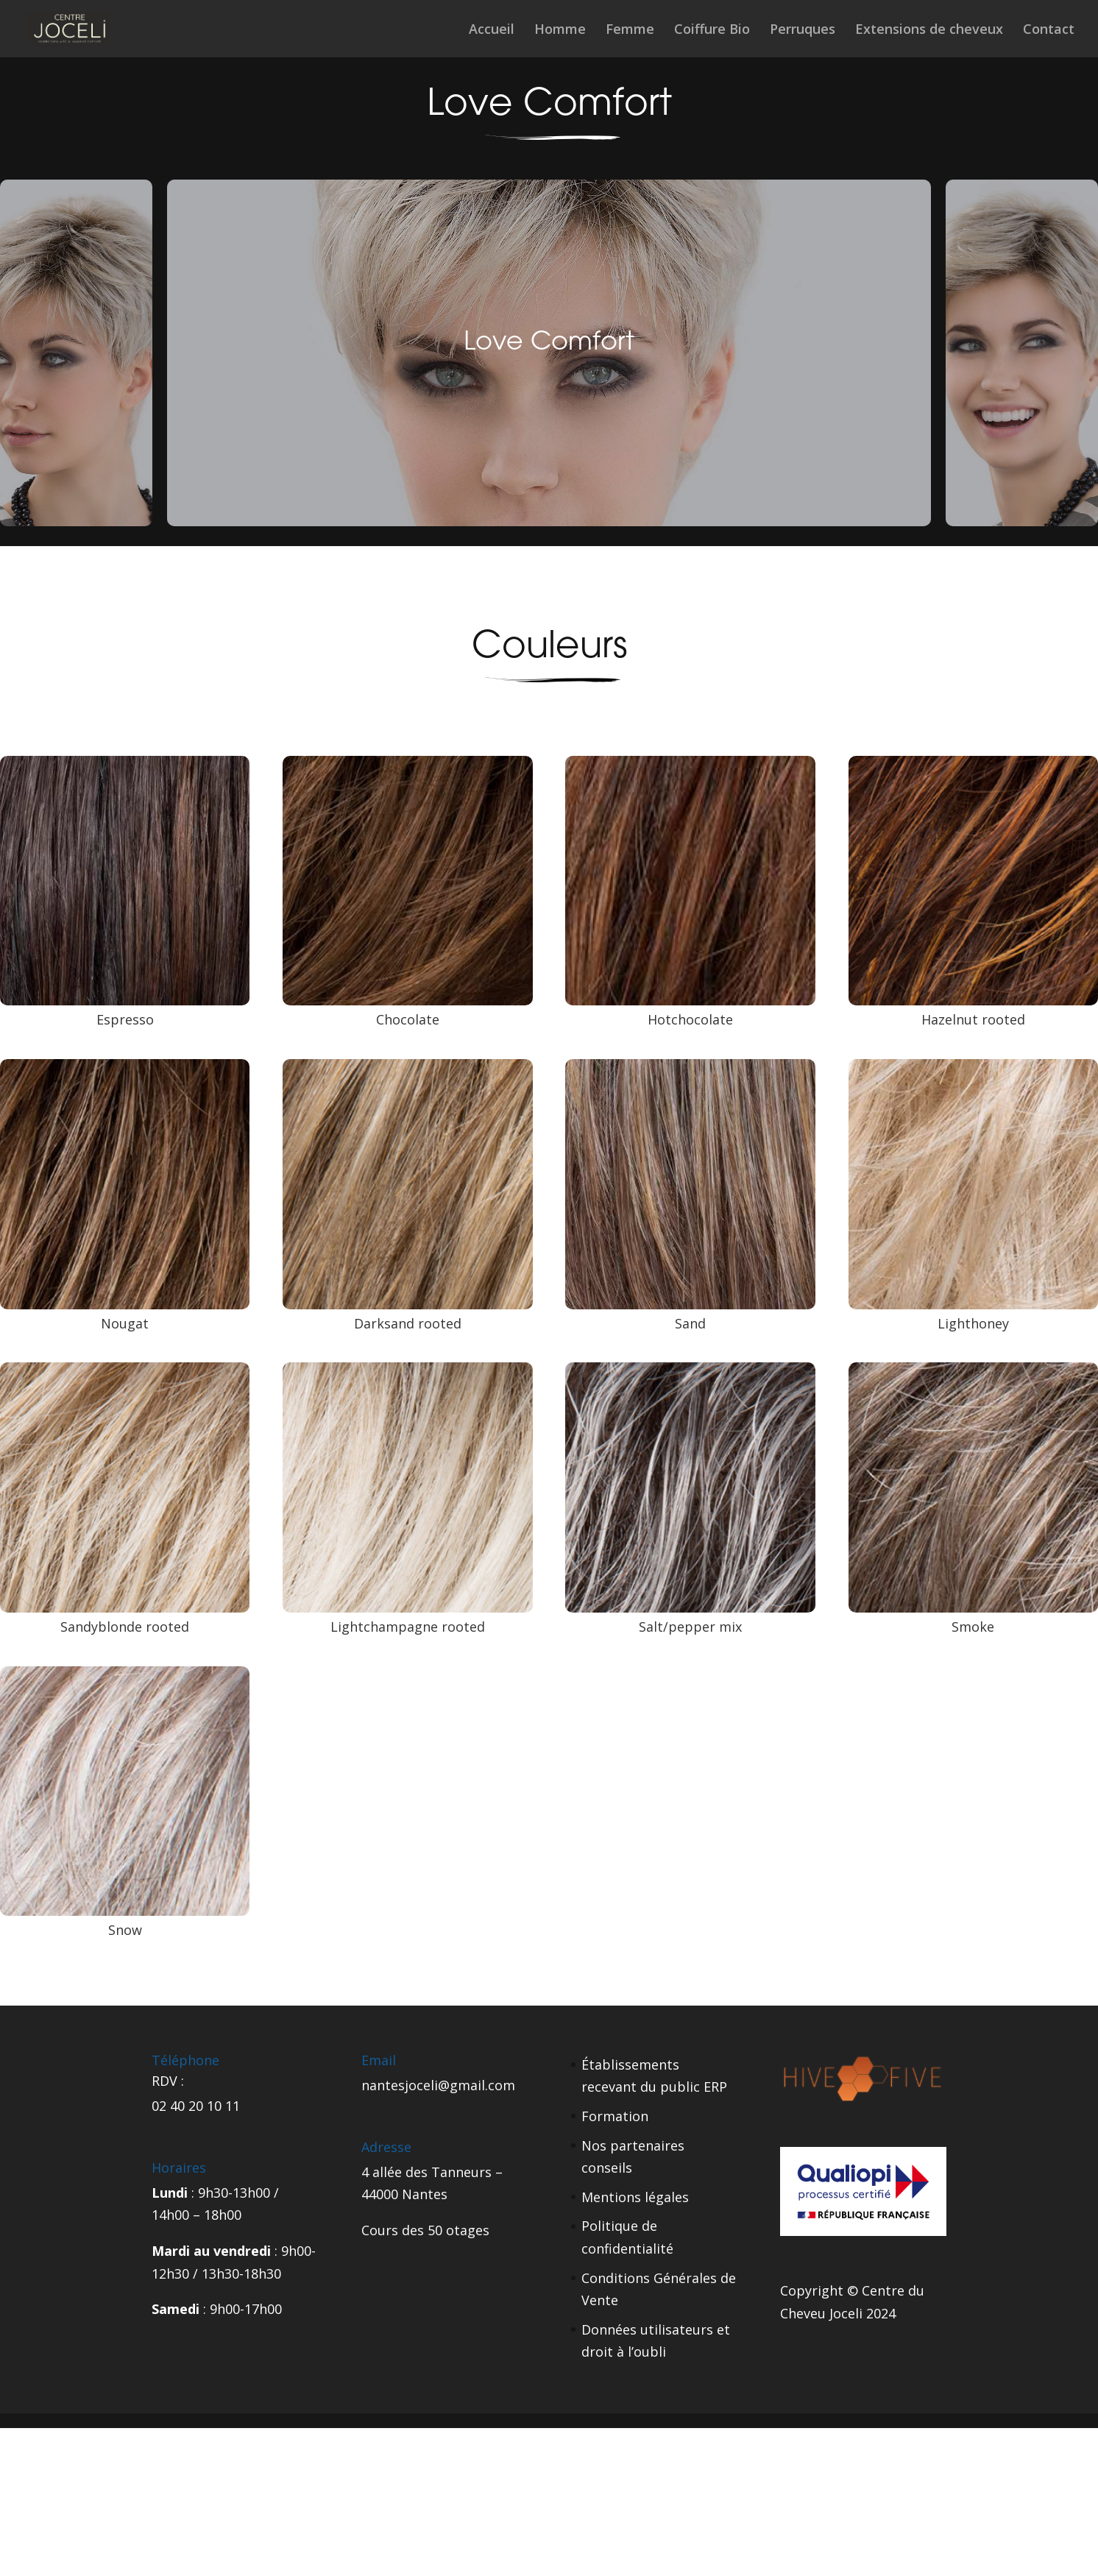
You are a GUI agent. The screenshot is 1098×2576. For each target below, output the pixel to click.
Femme (630, 31)
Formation (614, 2116)
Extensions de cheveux (929, 31)
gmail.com (482, 2085)
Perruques (802, 31)
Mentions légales (635, 2197)
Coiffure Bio (712, 31)
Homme (560, 31)
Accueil (491, 31)
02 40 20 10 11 (196, 2106)
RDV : (168, 2081)
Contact (1048, 31)
